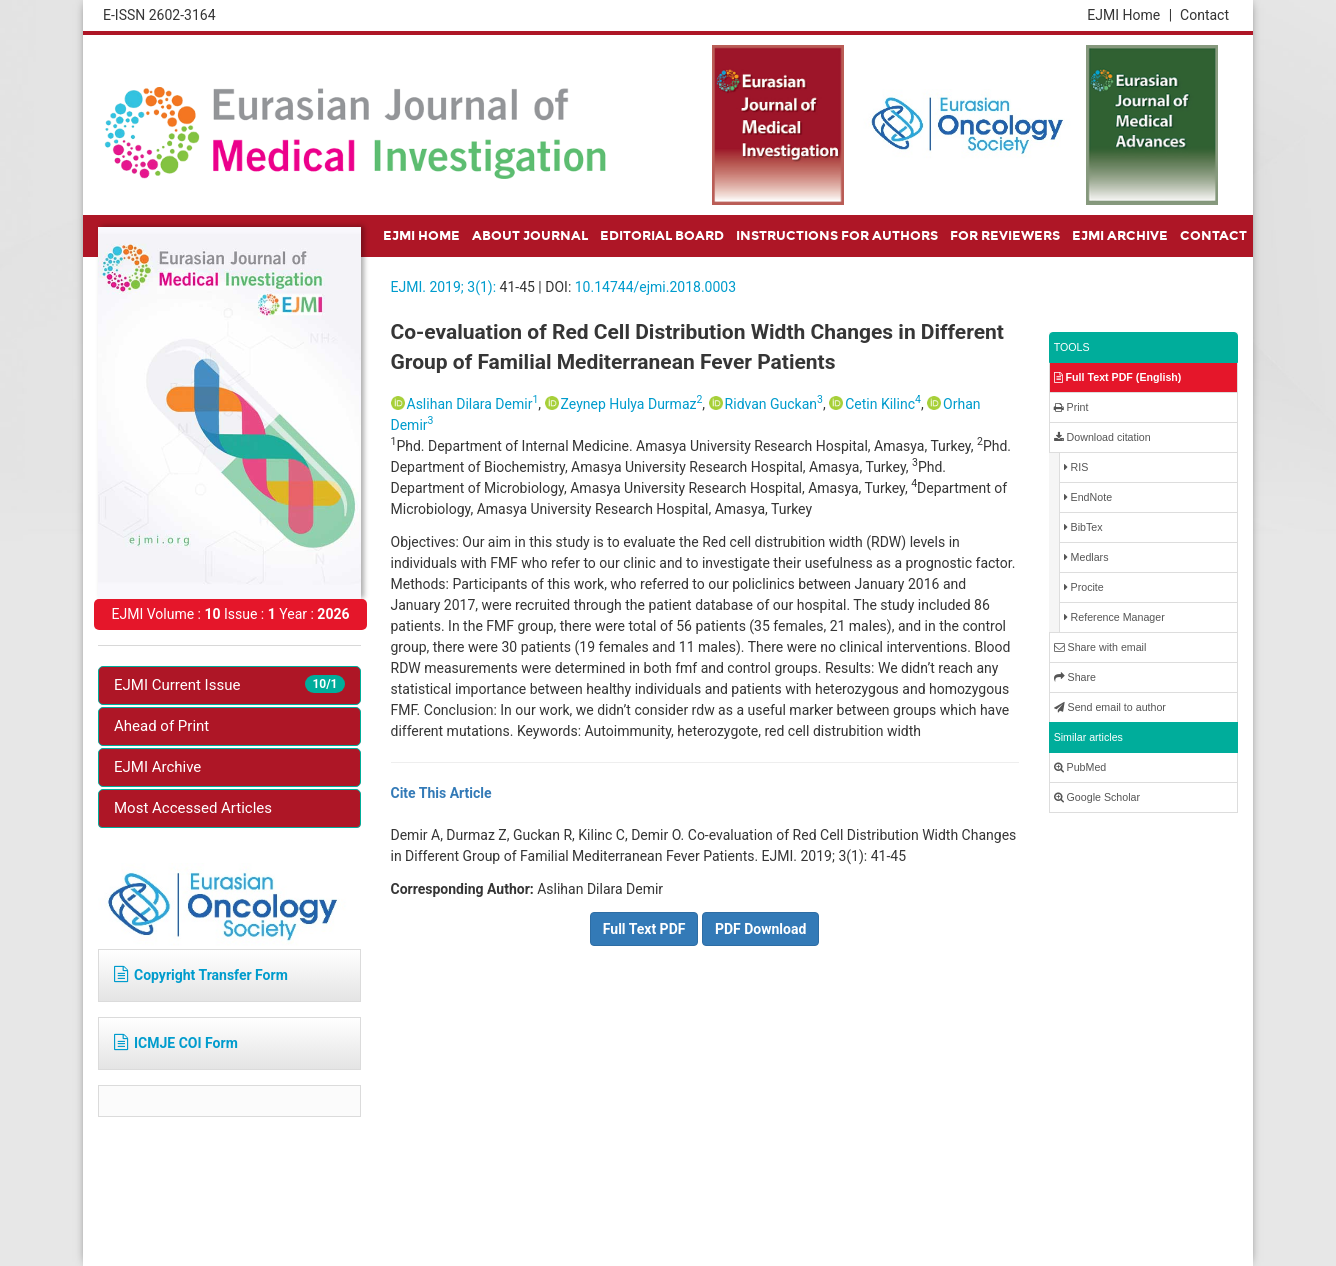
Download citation (1102, 437)
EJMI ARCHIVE (1120, 236)
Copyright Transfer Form (201, 975)
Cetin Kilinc (883, 404)
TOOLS (1072, 347)
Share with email (1100, 647)
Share (1075, 677)
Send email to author (1110, 707)
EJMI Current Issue (229, 684)
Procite (1084, 587)
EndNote (1088, 497)
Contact (1204, 15)
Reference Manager (1114, 617)
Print (1071, 407)
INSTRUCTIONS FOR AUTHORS (837, 236)
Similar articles (1088, 737)
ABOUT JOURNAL (530, 236)
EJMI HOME (421, 236)
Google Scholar (1097, 797)
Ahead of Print (161, 726)
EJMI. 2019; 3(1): (444, 287)
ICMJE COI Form (176, 1043)
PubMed (1080, 767)
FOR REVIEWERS (1005, 236)
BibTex (1083, 527)
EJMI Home (1129, 15)
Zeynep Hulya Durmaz (632, 404)
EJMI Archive (157, 767)
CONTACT (1213, 236)
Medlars (1086, 557)
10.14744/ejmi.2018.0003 (655, 287)
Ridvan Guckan (774, 404)
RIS (1076, 467)
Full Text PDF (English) (1118, 377)
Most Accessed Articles (193, 808)
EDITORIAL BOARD (662, 236)
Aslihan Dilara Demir (473, 404)
